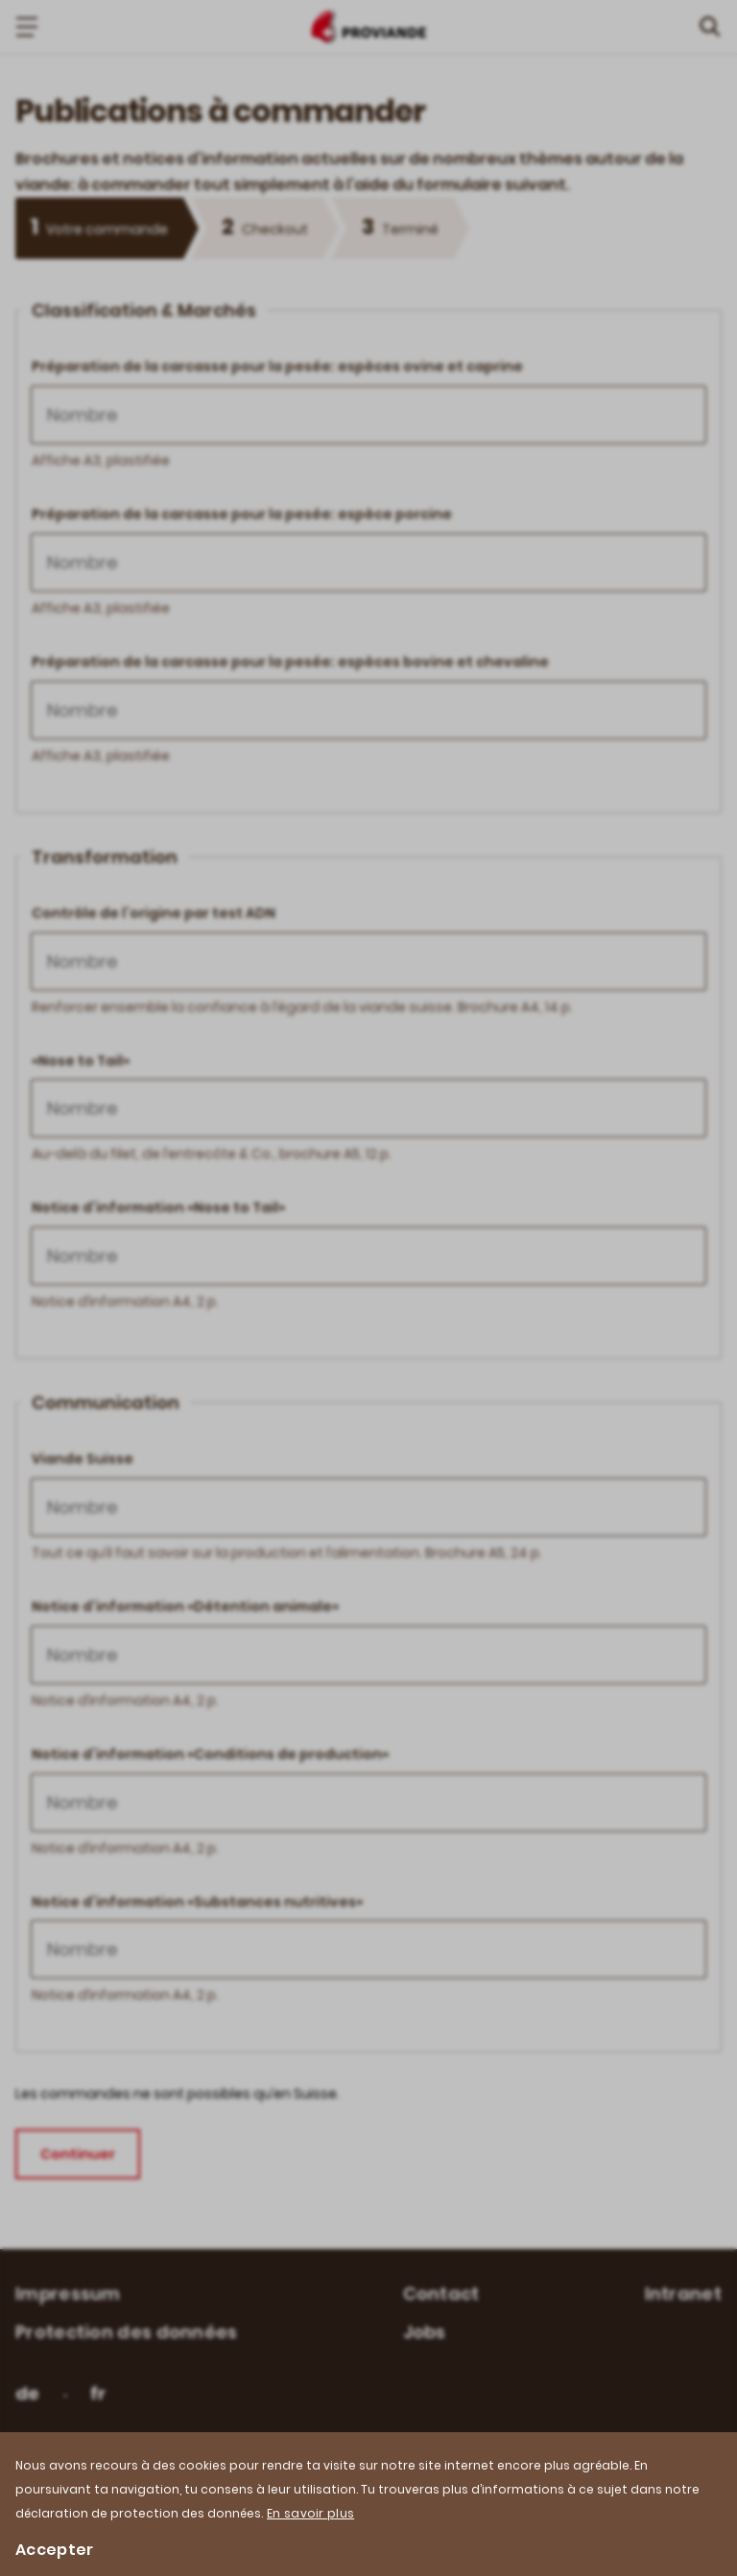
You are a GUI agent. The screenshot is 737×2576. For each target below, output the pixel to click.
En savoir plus (310, 2513)
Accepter (54, 2550)
